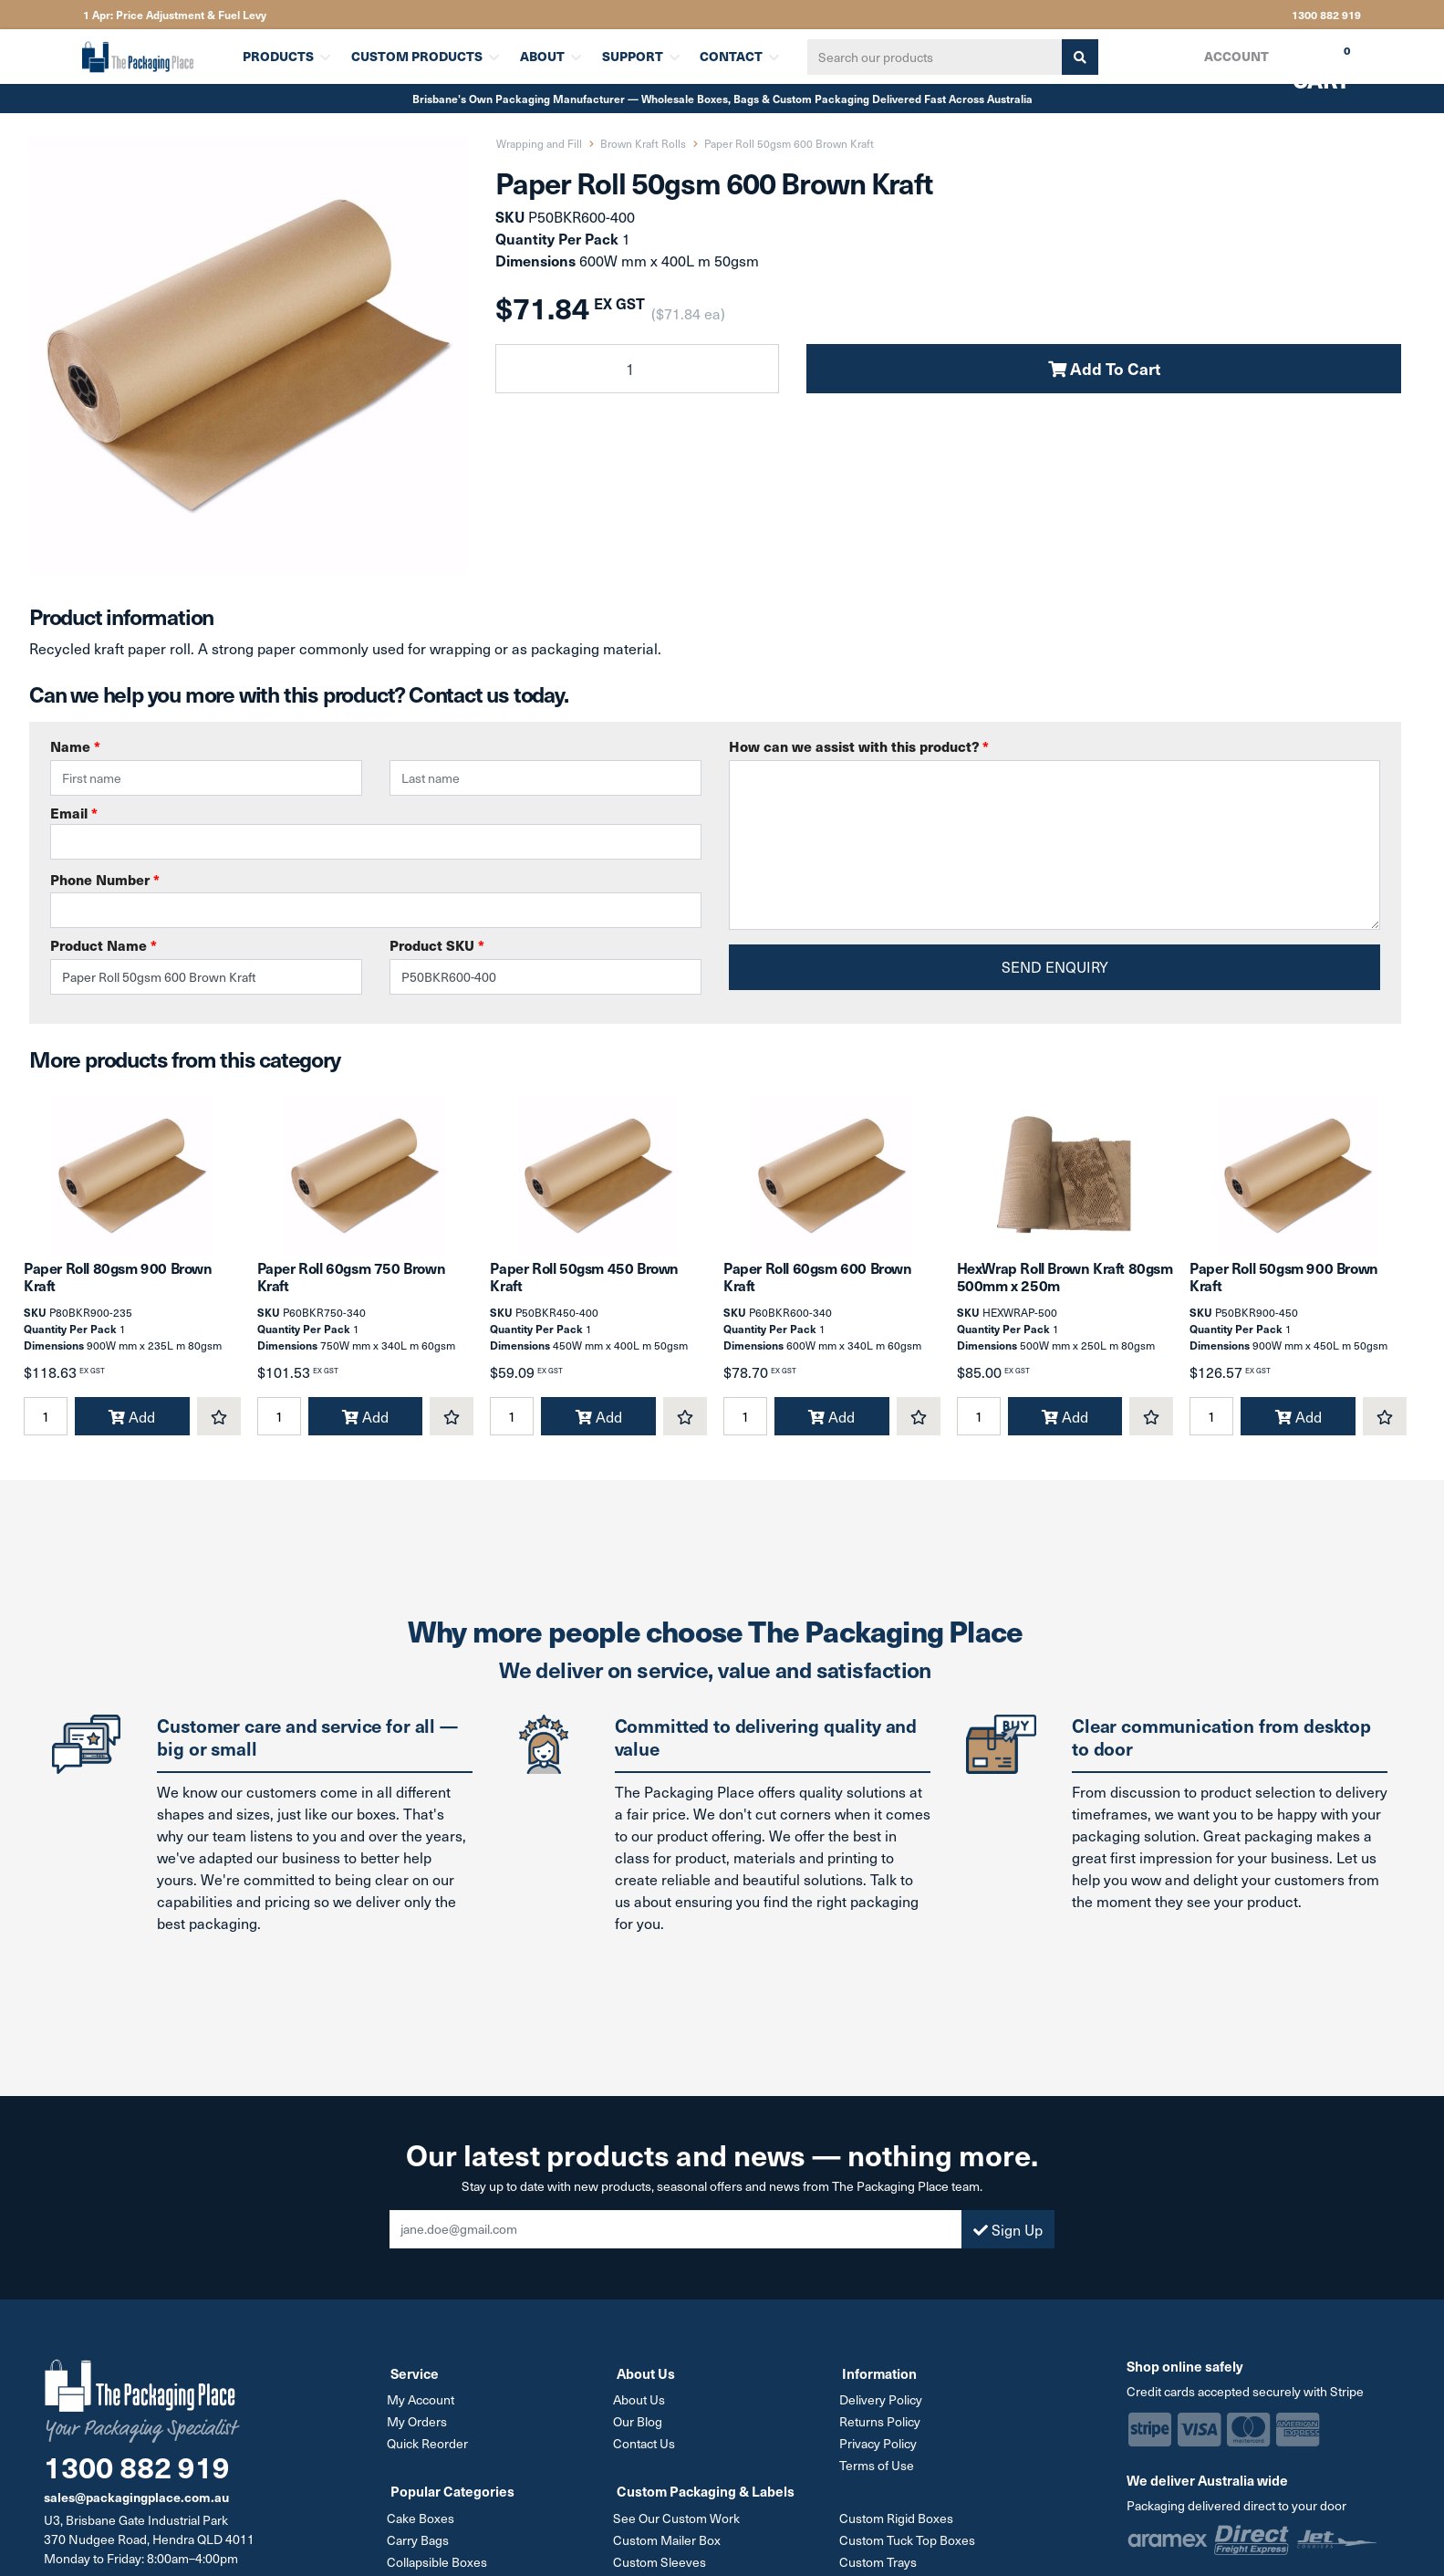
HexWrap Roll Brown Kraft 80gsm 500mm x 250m (1065, 1293)
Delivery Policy (883, 2415)
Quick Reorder (431, 2457)
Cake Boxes (424, 2530)
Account (1234, 56)
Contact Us (648, 2457)
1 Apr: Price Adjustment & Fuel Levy (174, 14)
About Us (643, 2415)
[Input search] (926, 57)
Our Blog (641, 2436)
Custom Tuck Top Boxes (910, 2551)
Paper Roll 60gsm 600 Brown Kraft (817, 1293)
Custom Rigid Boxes (899, 2530)
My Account (424, 2415)
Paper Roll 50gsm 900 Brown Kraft (1283, 1293)
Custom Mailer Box (670, 2551)
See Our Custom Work (680, 2530)
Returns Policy (882, 2436)
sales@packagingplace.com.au (136, 2514)
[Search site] (1072, 57)
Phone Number (105, 880)
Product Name (103, 945)
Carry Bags (421, 2551)
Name (75, 746)
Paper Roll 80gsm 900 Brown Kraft (118, 1293)
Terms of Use (879, 2478)
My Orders (420, 2436)
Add (132, 1433)
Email (375, 831)
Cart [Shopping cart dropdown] (1308, 63)
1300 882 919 (1326, 14)
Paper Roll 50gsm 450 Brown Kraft (584, 1293)
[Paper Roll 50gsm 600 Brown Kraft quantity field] (637, 368)
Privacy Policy (880, 2457)
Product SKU (437, 945)
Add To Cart (1104, 368)
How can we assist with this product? (859, 746)
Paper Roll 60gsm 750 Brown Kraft (351, 1293)
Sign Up (1008, 2246)
